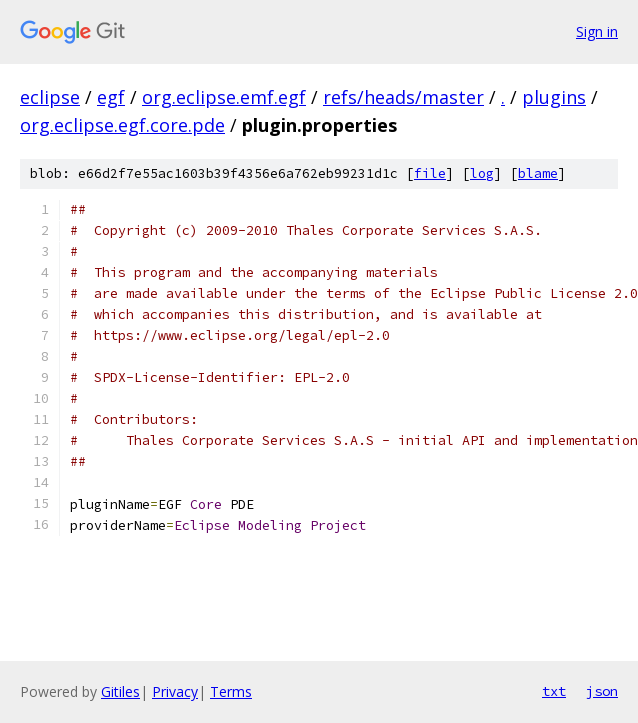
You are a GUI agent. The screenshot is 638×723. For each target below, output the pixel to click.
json (602, 691)
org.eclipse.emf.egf (224, 97)
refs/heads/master (403, 97)
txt (554, 691)
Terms (231, 691)
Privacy (175, 691)
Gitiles (120, 691)
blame (538, 173)
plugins (554, 97)
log (482, 173)
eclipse (50, 97)
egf (111, 97)
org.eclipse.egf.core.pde (122, 125)
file (430, 173)
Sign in (597, 31)
